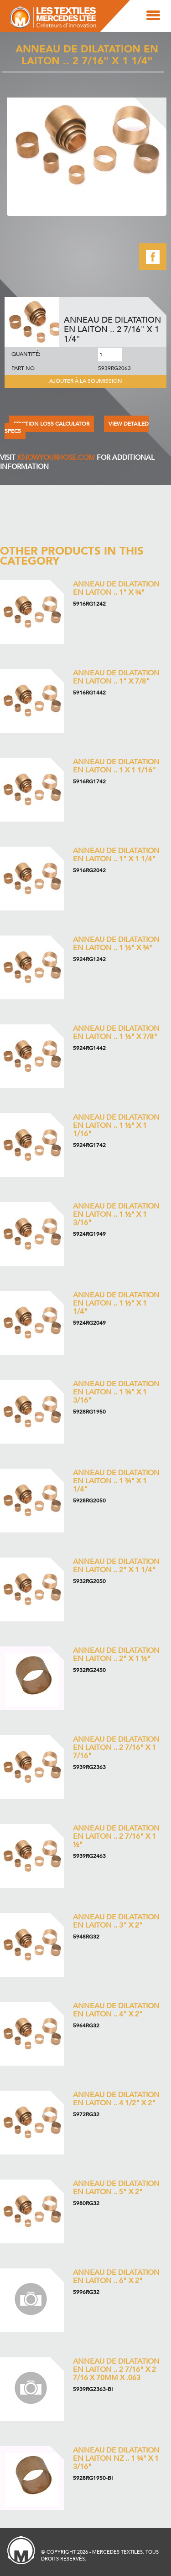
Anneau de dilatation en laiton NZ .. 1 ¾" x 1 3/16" (116, 2458)
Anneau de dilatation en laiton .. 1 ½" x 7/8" (116, 1032)
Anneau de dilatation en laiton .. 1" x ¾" (116, 588)
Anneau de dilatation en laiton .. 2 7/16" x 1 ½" (116, 1836)
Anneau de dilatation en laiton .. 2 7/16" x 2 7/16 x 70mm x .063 (116, 2369)
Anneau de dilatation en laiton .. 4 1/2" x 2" (116, 2099)
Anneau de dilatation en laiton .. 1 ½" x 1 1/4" (116, 1303)
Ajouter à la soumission (85, 381)
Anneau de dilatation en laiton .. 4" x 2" (116, 2010)
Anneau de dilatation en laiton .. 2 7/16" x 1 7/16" (116, 1747)
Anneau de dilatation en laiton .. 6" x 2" (116, 2276)
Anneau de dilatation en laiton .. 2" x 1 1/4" (116, 1566)
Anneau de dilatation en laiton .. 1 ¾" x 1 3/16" (116, 1392)
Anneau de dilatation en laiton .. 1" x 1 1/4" (116, 855)
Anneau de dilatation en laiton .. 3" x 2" (116, 1921)
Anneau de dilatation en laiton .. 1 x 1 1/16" (116, 766)
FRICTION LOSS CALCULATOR (51, 423)
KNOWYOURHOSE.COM (56, 457)
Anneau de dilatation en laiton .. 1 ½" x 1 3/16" (116, 1214)
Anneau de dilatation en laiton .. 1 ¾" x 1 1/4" (116, 1481)
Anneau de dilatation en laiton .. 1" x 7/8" (116, 677)
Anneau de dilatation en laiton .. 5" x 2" (116, 2188)
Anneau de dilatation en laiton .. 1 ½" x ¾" (116, 944)
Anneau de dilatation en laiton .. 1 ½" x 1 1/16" (116, 1125)
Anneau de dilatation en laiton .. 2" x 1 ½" (116, 1654)
